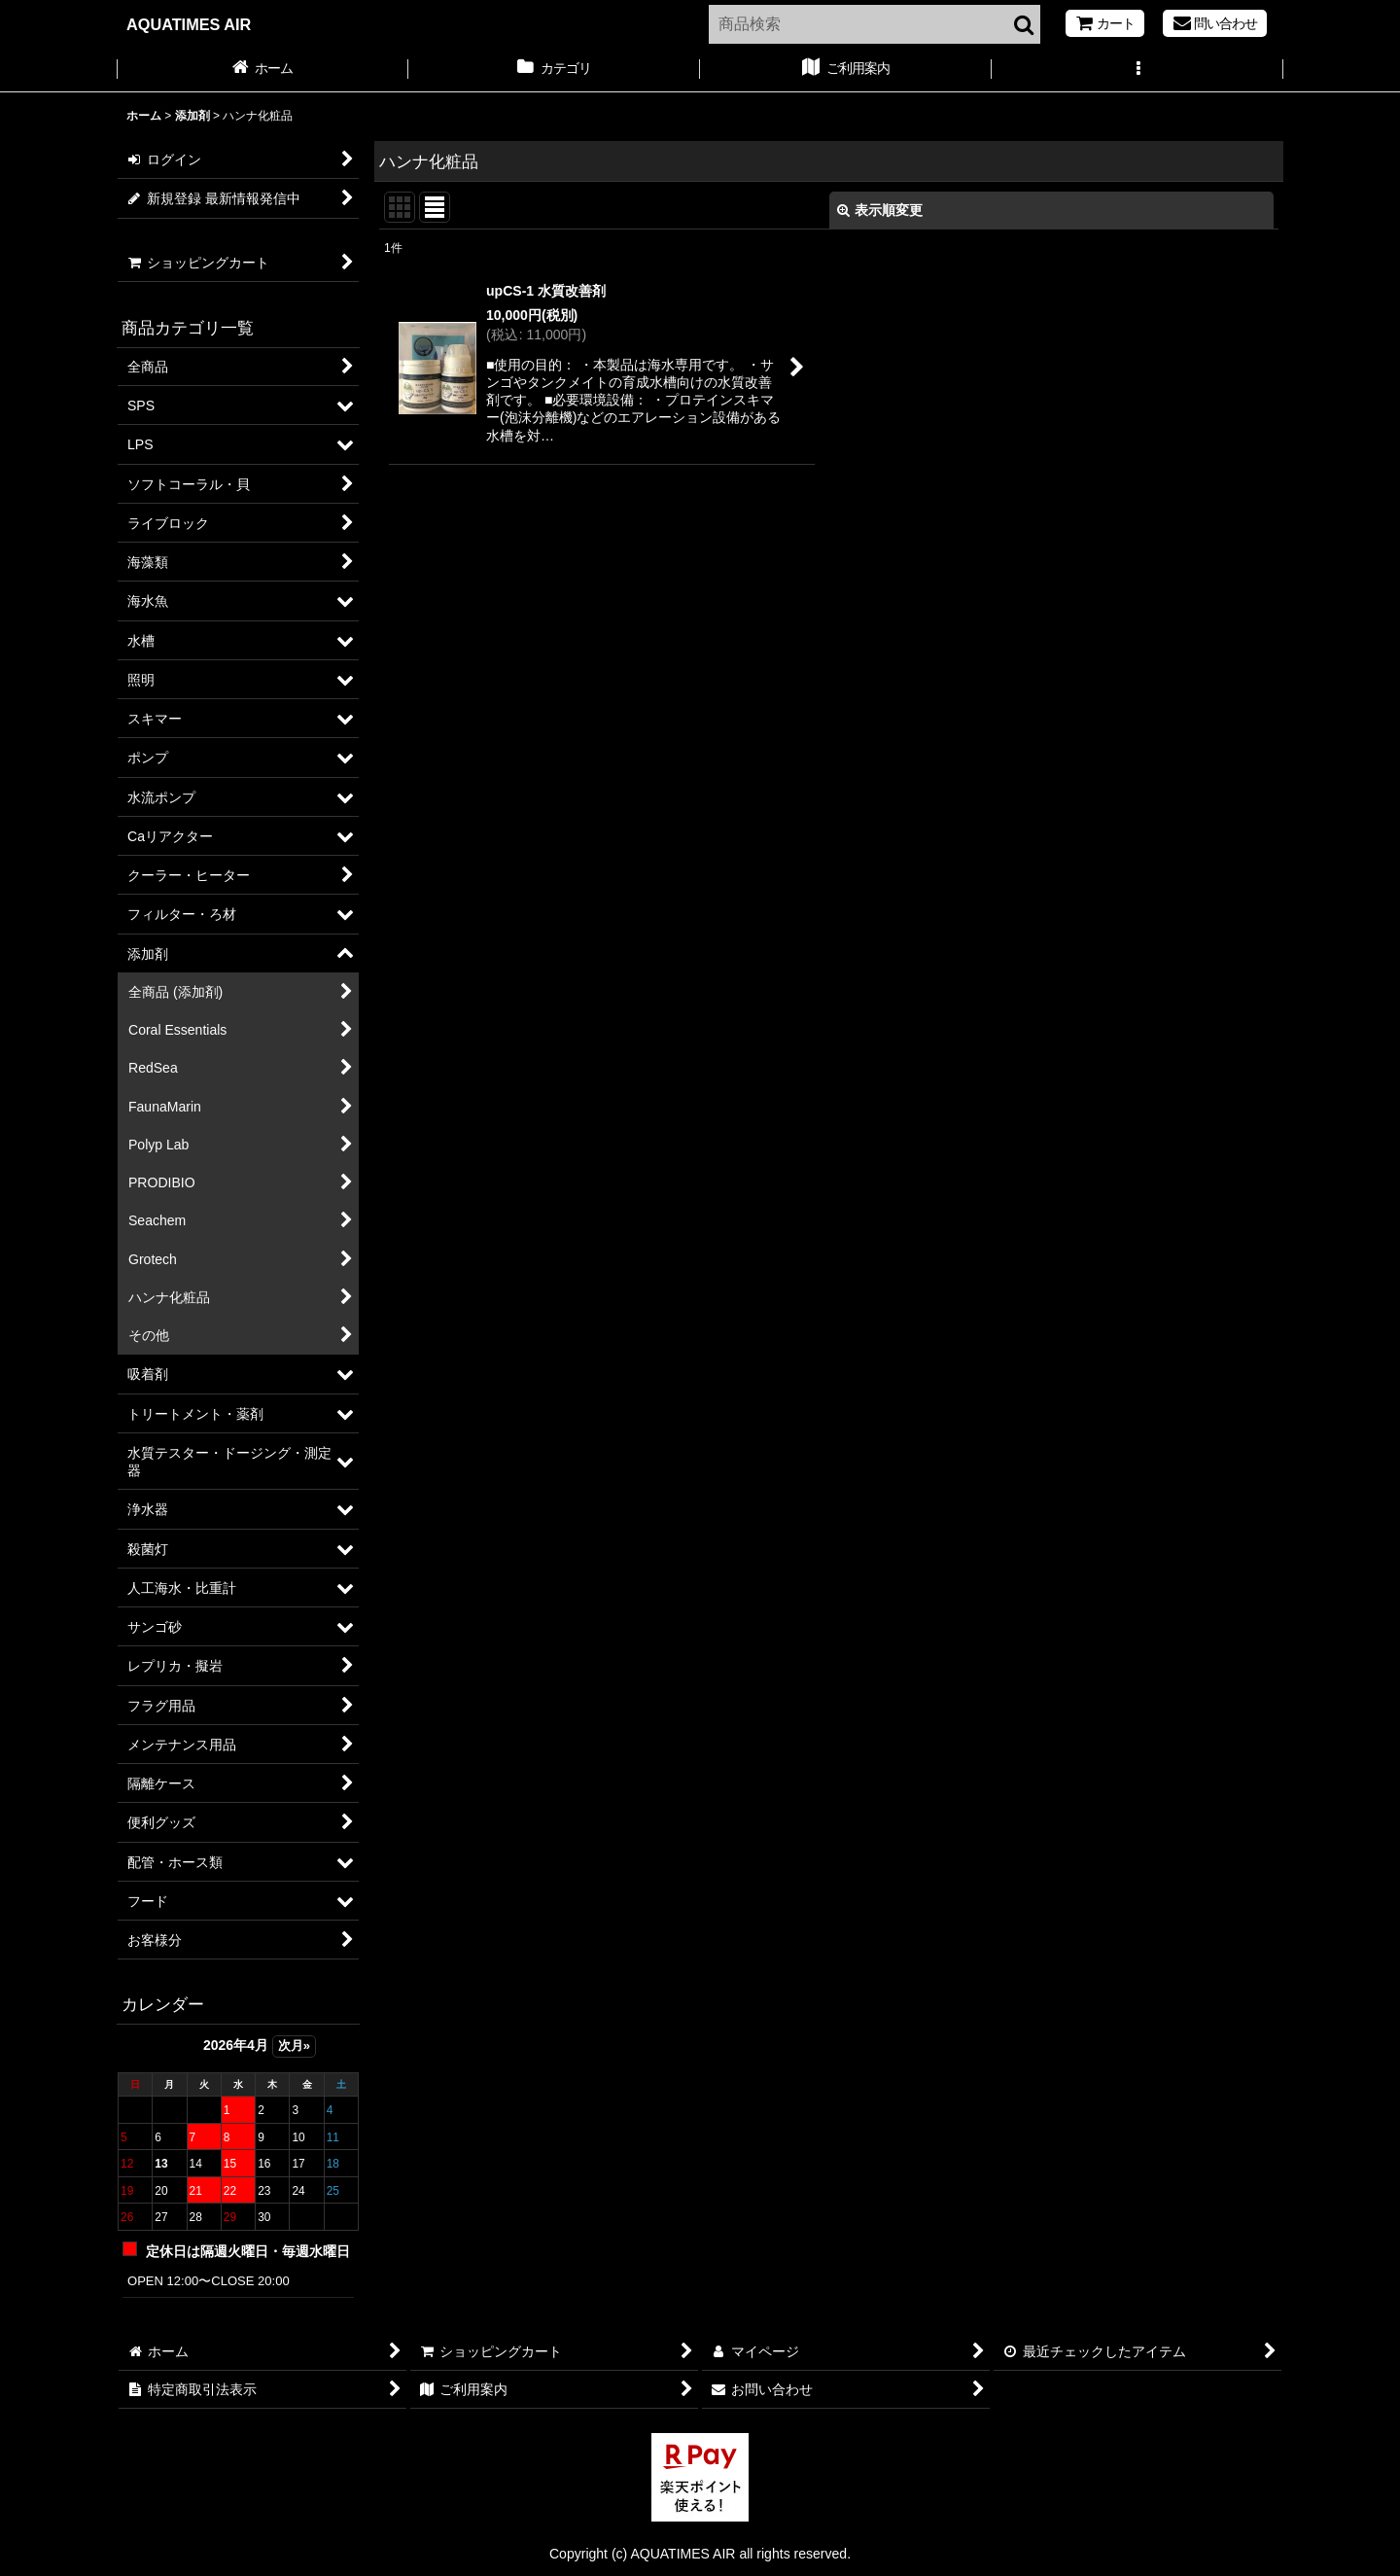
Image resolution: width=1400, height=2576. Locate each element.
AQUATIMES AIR (188, 24)
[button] (1137, 70)
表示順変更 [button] (880, 210)
